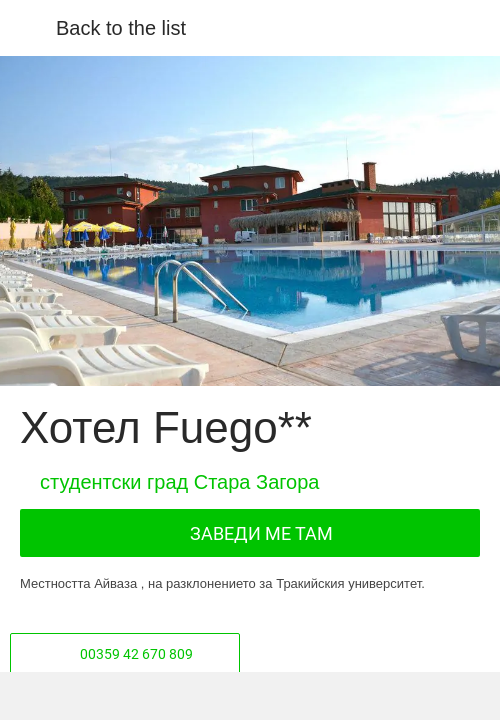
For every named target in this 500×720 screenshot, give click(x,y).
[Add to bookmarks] (367, 696)
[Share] (133, 696)
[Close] (28, 28)
